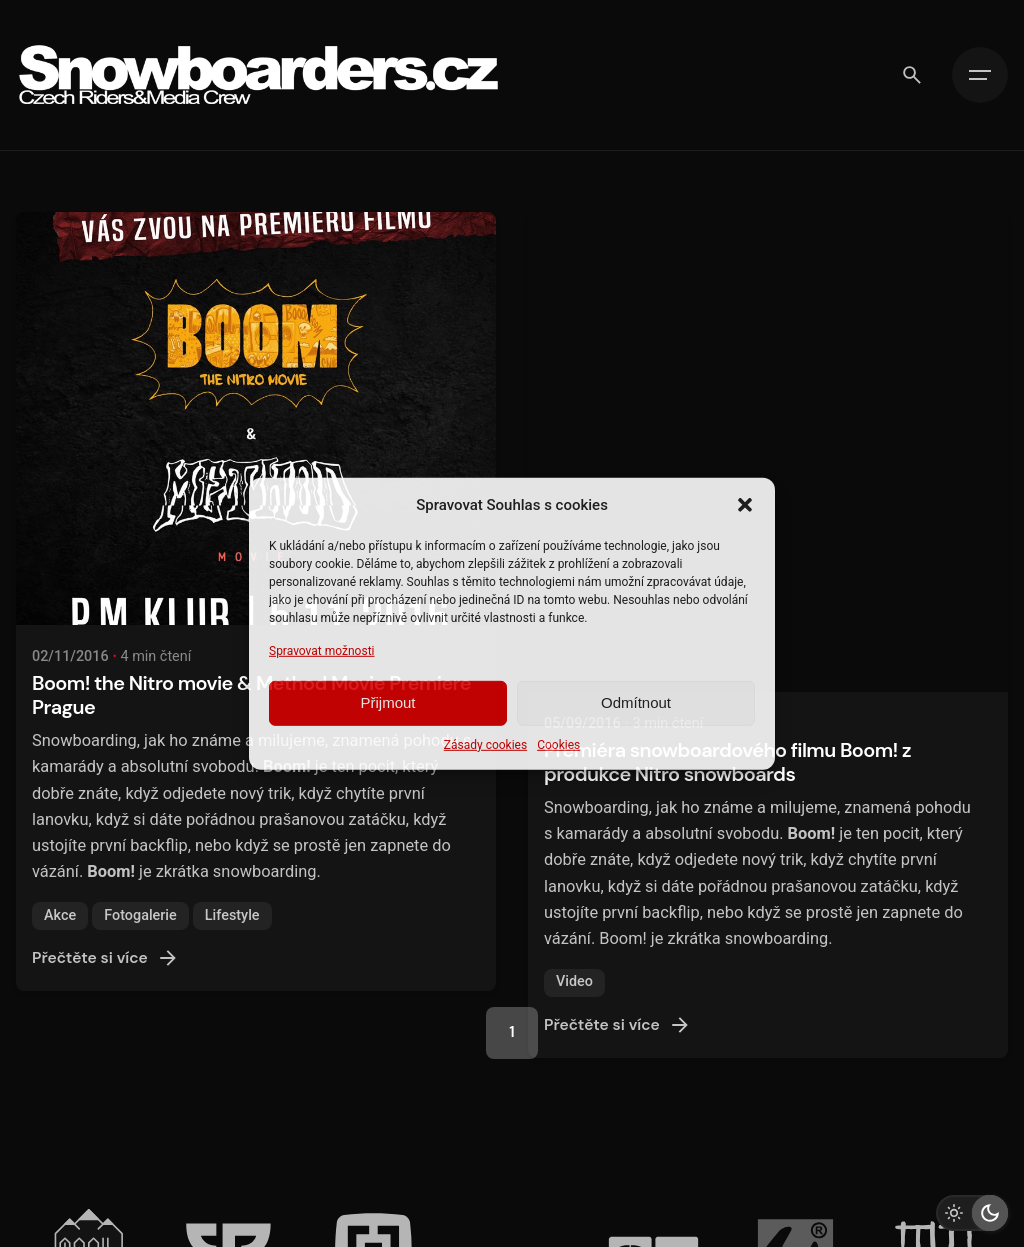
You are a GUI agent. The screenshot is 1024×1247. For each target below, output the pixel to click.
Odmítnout (636, 702)
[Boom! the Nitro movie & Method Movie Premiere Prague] (256, 443)
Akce (60, 940)
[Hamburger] (980, 75)
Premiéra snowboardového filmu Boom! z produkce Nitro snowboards (727, 333)
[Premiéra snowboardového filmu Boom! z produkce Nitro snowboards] (768, 250)
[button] (745, 504)
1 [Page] (511, 1032)
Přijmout (387, 702)
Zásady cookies (485, 745)
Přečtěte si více (106, 983)
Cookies (558, 745)
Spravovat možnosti (322, 650)
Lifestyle (232, 940)
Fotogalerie (140, 940)
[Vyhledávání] (912, 75)
